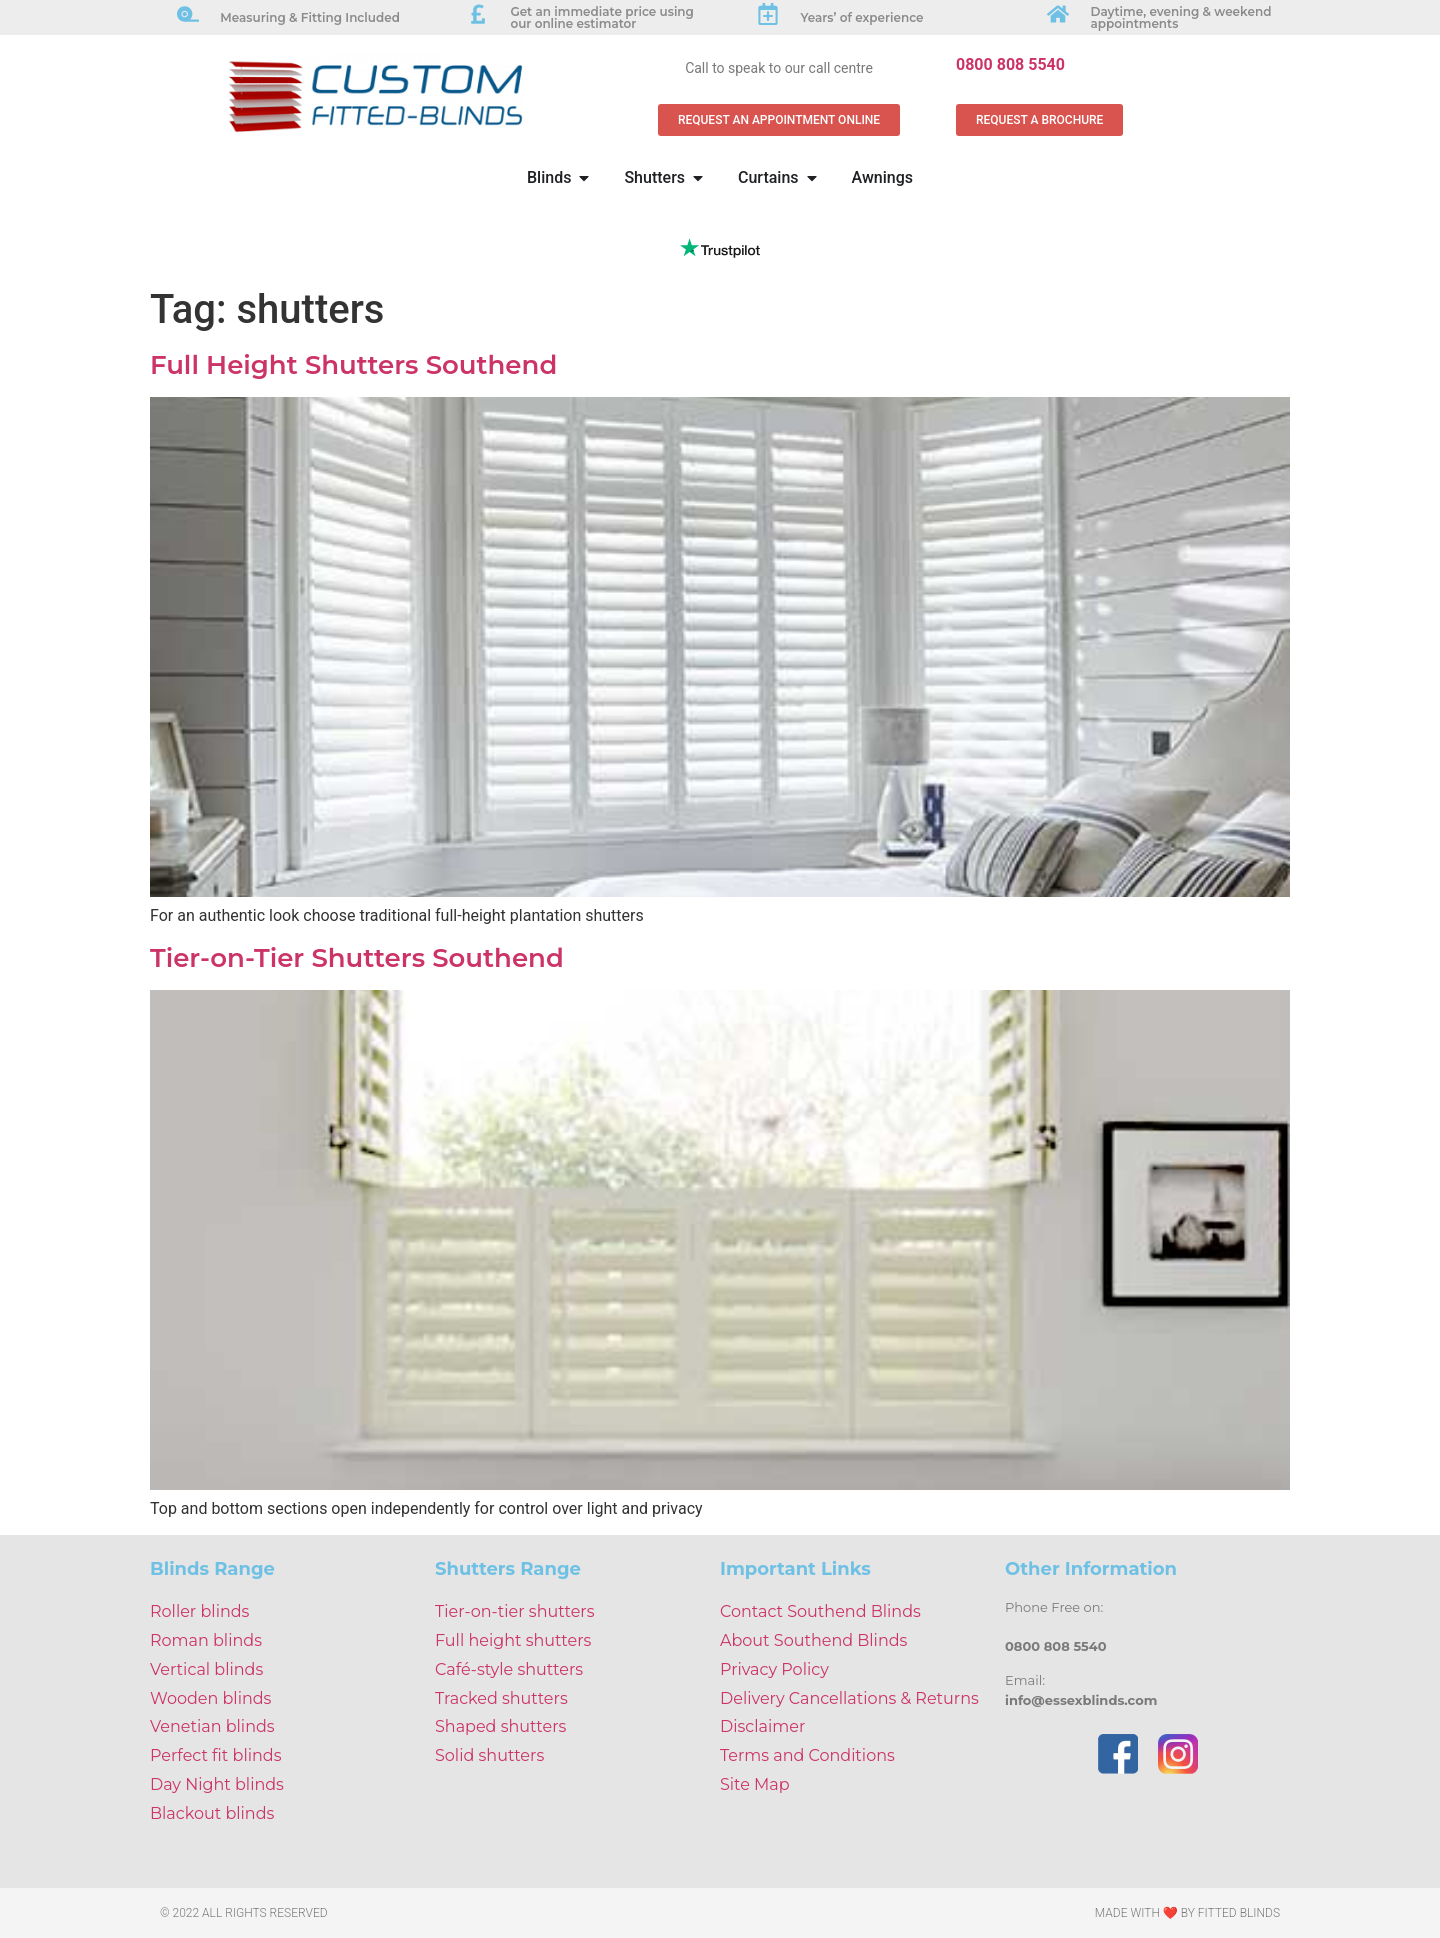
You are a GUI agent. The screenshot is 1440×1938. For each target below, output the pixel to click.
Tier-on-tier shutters (515, 1611)
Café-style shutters (509, 1669)
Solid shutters (489, 1755)
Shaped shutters (500, 1726)
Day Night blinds (217, 1784)
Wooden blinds (210, 1698)
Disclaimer (762, 1726)
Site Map (755, 1784)
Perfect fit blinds (215, 1755)
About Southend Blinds (813, 1640)
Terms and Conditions (807, 1755)
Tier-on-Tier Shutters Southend (357, 958)
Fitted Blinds (1239, 1913)
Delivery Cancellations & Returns (849, 1698)
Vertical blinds (206, 1669)
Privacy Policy (774, 1669)
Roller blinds (199, 1611)
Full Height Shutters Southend (353, 365)
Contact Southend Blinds (820, 1611)
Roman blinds (206, 1640)
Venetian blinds (212, 1726)
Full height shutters (513, 1640)
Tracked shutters (501, 1698)
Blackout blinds (212, 1813)
